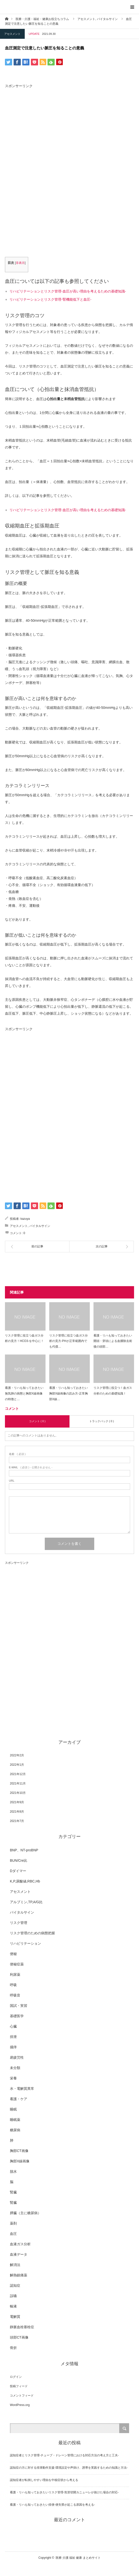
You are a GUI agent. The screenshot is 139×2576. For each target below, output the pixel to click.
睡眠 (13, 2109)
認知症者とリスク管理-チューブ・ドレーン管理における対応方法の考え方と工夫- (64, 2455)
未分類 (15, 2068)
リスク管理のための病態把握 (32, 1933)
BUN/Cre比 (18, 1860)
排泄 (13, 2037)
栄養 (13, 2078)
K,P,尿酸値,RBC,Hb (25, 1881)
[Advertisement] (69, 132)
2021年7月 (17, 1821)
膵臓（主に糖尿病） (25, 2213)
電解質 (15, 2317)
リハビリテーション (25, 1943)
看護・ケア (18, 2099)
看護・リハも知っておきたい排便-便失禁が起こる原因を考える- (52, 2504)
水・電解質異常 (22, 2089)
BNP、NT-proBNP (24, 1850)
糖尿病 (15, 2130)
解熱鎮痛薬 (18, 2275)
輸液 (13, 2306)
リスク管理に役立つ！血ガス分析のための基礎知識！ (112, 1390)
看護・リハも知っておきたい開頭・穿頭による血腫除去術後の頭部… (112, 1341)
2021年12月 (18, 1774)
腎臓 (13, 2192)
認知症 (15, 2285)
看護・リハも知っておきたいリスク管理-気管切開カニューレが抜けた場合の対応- (64, 2492)
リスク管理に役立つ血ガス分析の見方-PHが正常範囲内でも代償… (68, 1341)
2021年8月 (17, 1811)
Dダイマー (18, 1871)
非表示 (20, 263)
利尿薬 (15, 1974)
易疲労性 (17, 2057)
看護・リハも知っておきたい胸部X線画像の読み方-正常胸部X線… (68, 1393)
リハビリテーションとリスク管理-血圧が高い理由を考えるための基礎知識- (67, 291)
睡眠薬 (15, 2120)
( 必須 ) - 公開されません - (30, 1467)
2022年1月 (17, 1764)
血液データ (18, 2254)
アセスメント (12, 33)
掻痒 (13, 2047)
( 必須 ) (17, 1454)
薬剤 (13, 2223)
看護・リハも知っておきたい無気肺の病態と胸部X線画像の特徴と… (24, 1393)
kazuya (25, 1218)
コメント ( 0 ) (37, 1421)
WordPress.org (20, 2405)
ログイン (16, 2377)
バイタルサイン (39, 1226)
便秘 (13, 1954)
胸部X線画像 (19, 2161)
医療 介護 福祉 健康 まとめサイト (78, 2557)
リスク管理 (18, 1923)
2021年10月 (18, 1793)
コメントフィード (22, 2395)
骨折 (13, 2348)
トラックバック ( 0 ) (101, 1421)
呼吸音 (15, 1995)
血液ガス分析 (20, 2244)
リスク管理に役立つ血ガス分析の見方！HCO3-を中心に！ (24, 1338)
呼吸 (13, 1985)
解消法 (15, 2265)
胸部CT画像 (19, 2151)
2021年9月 (17, 1802)
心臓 (13, 2026)
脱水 (13, 2171)
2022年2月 (17, 1755)
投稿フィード (19, 2386)
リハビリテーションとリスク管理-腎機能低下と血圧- (50, 299)
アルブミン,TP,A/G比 (26, 1902)
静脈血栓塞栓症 (22, 2327)
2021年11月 (18, 1783)
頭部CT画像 (19, 2337)
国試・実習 (18, 2006)
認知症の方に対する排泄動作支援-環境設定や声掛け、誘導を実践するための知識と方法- (69, 2467)
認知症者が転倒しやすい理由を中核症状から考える (44, 2480)
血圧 (13, 2234)
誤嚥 (13, 2296)
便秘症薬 (17, 1964)
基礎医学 (17, 2016)
